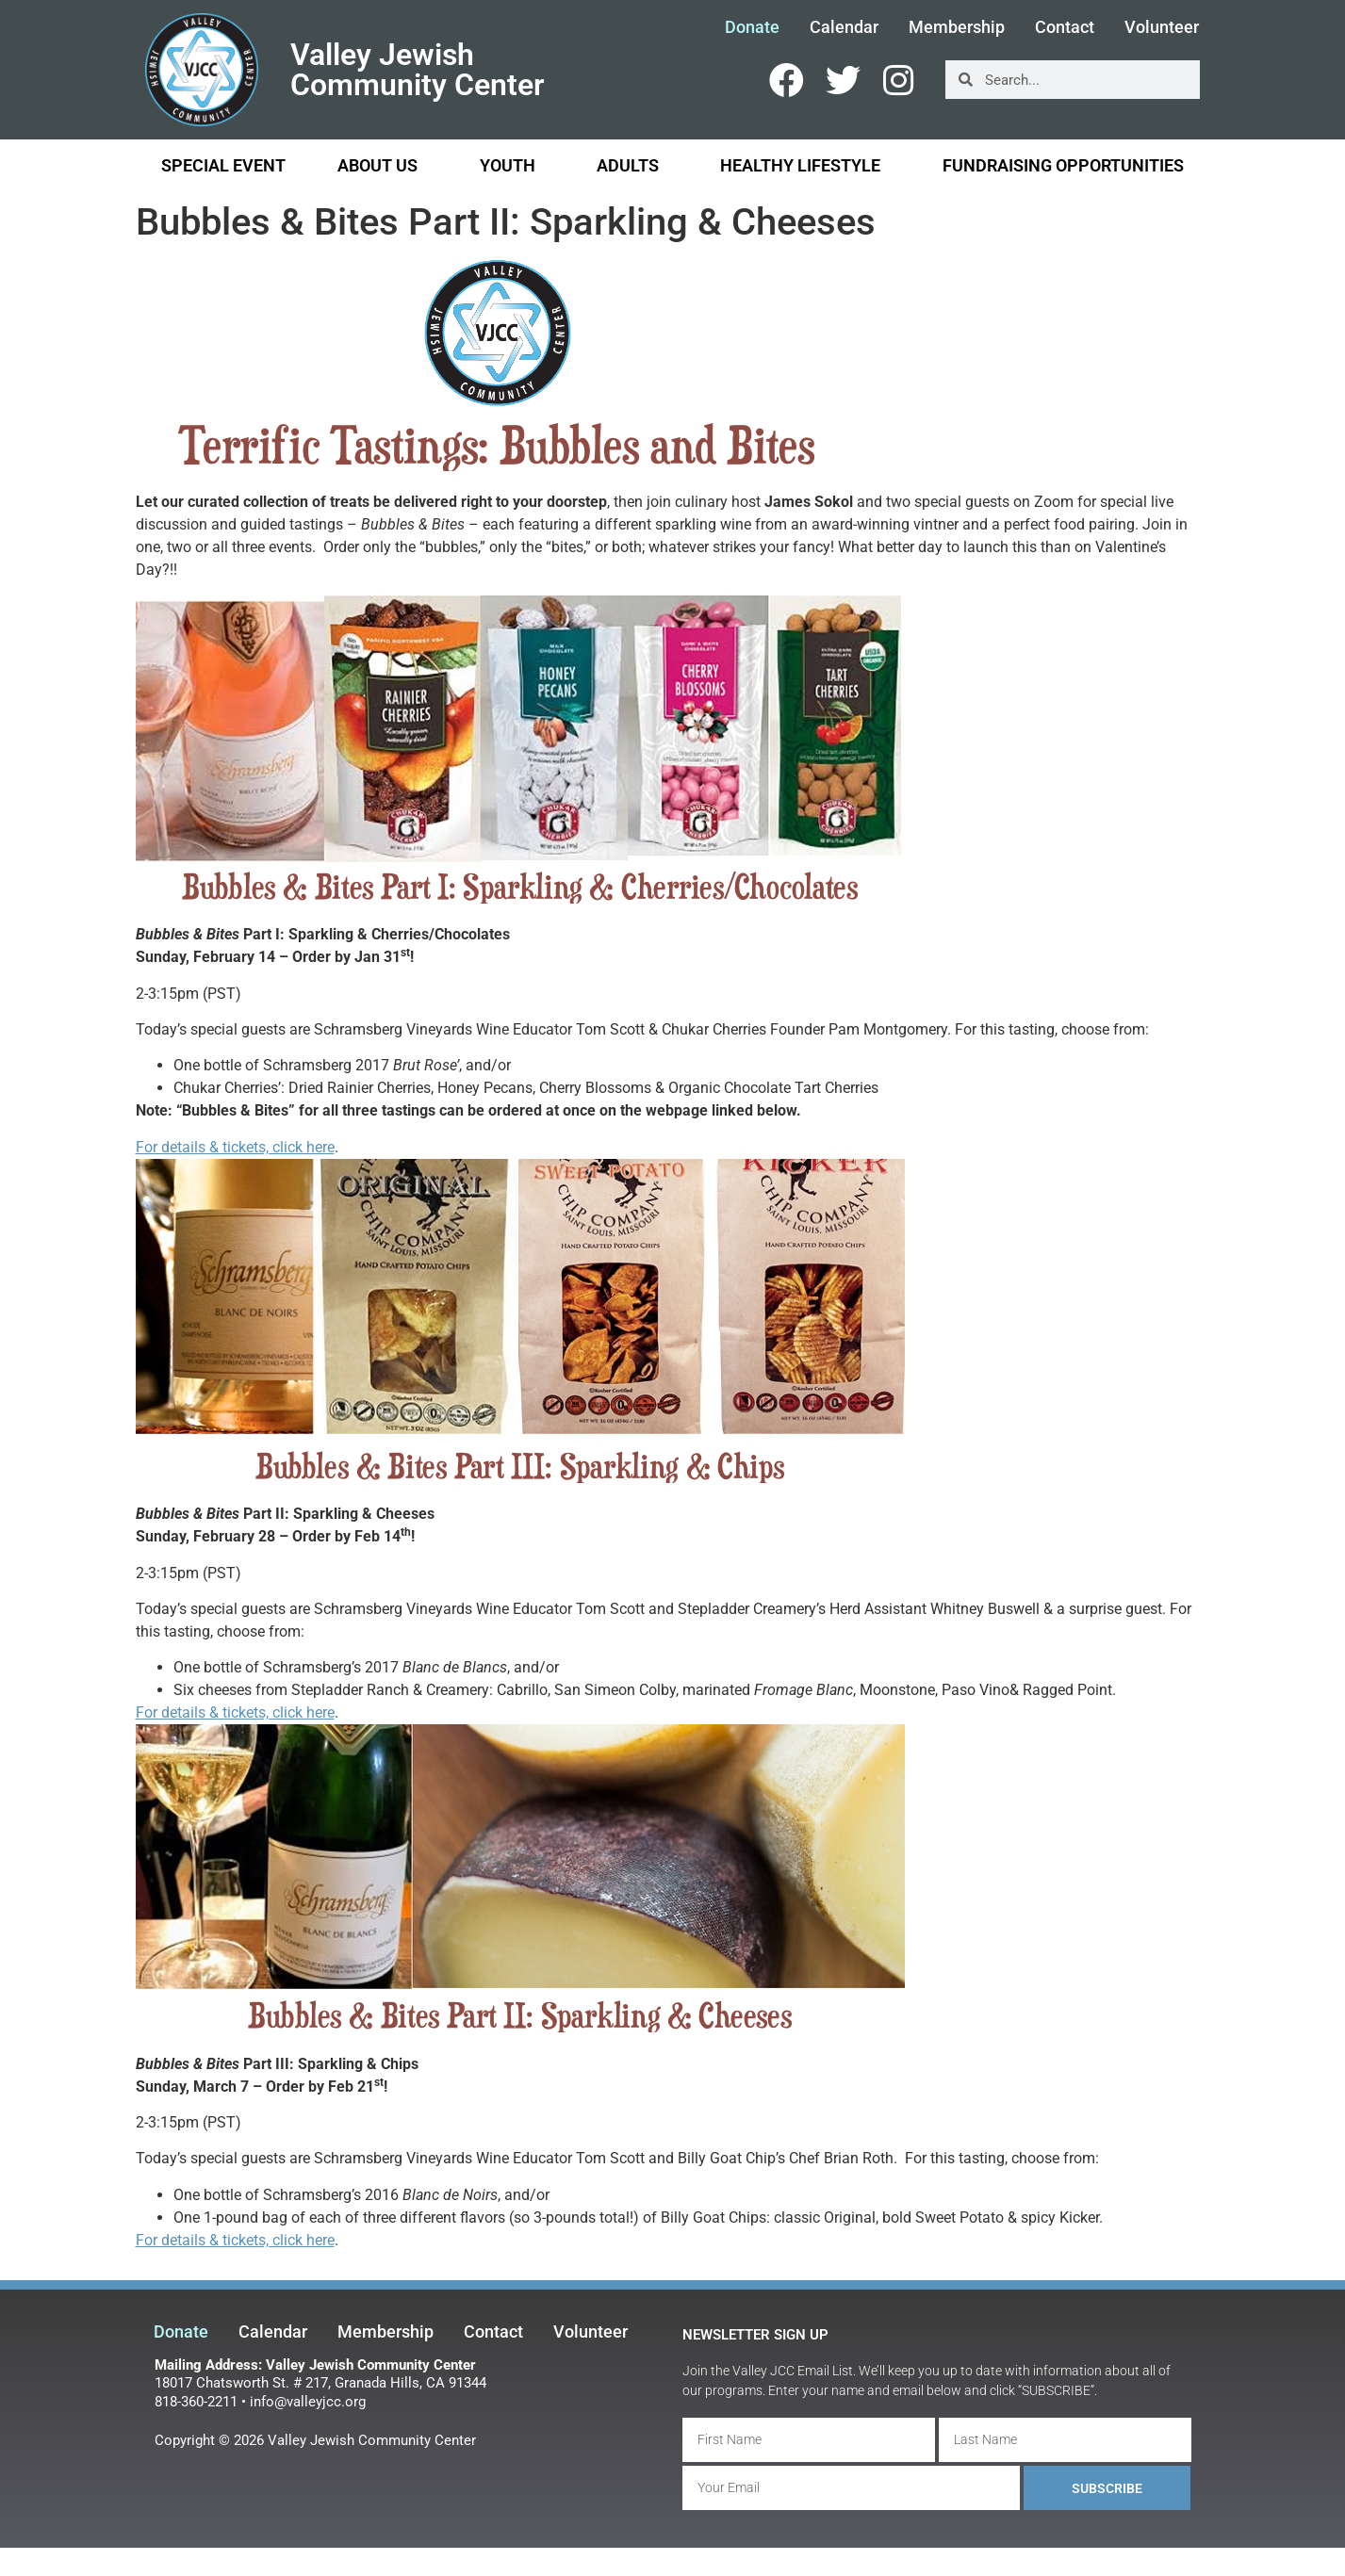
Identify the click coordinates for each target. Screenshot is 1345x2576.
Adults (632, 165)
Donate (752, 27)
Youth (512, 165)
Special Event (223, 165)
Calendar (844, 27)
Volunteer (1161, 27)
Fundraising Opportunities (1063, 165)
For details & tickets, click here (235, 1147)
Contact (1064, 27)
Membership (957, 27)
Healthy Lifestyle (805, 165)
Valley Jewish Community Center (417, 70)
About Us (382, 165)
